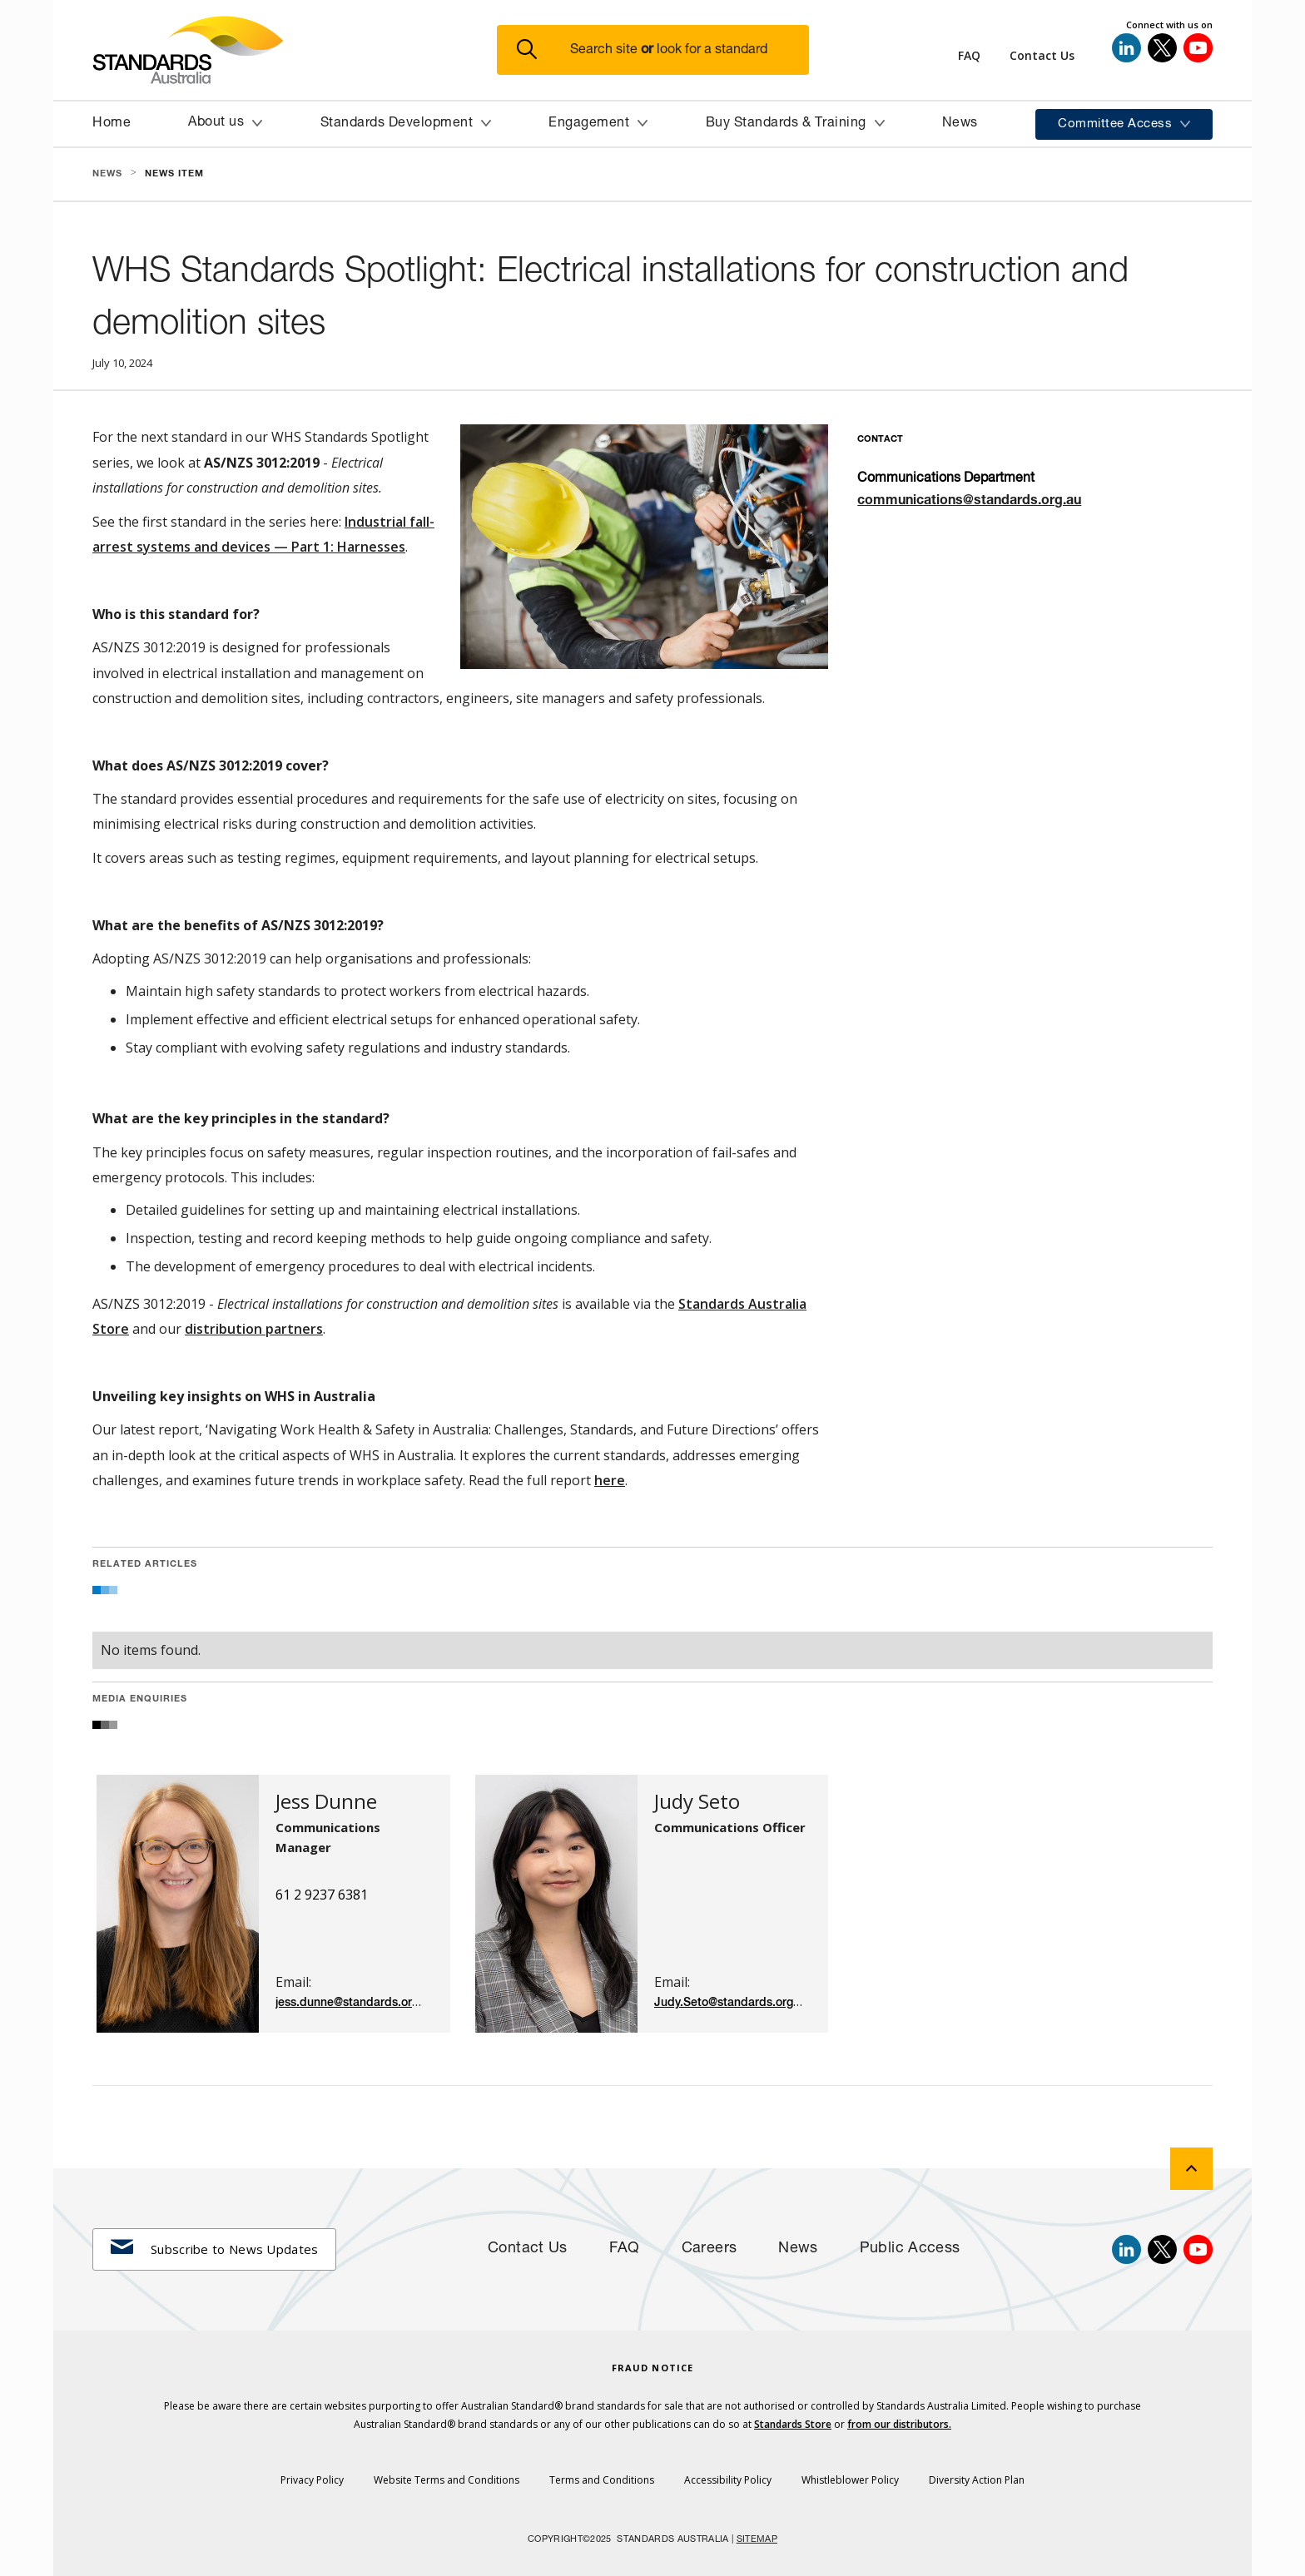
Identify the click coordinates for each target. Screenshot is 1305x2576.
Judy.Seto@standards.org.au (732, 2003)
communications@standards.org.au (969, 501)
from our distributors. (899, 2424)
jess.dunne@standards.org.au (355, 2003)
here (609, 1480)
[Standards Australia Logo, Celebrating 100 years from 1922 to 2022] (294, 50)
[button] (663, 50)
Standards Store (792, 2424)
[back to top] (1191, 2168)
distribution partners (254, 1329)
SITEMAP (757, 2539)
